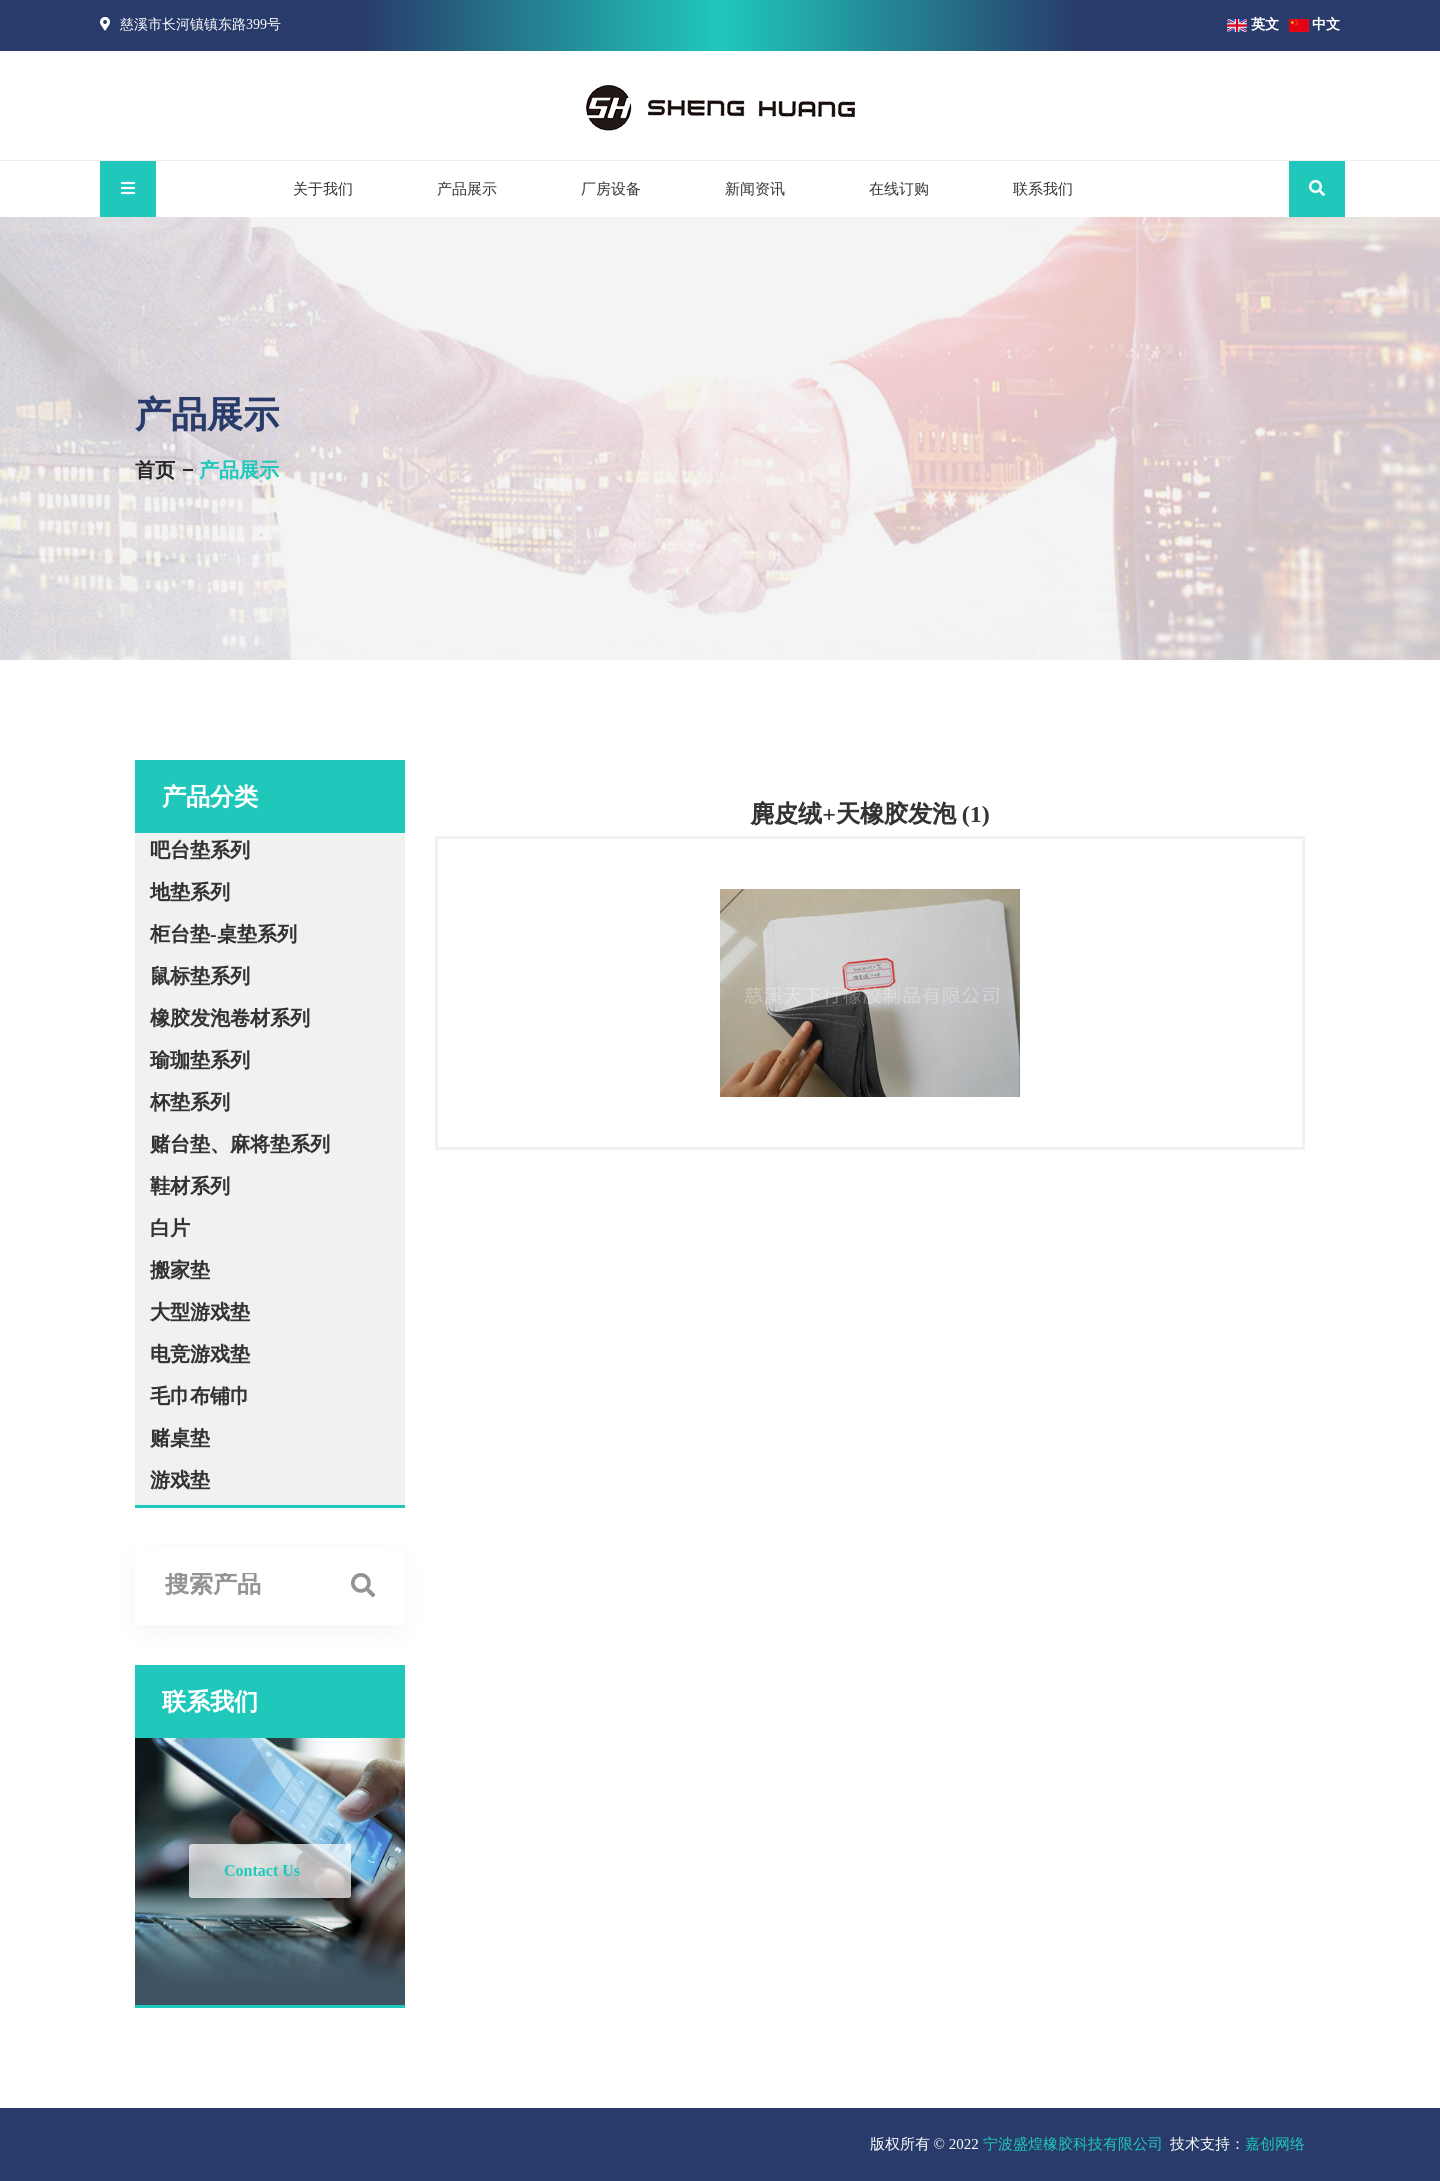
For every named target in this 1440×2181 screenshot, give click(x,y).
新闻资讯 (755, 189)
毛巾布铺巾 (200, 1396)
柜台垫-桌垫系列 (223, 934)
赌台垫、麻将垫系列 (240, 1144)
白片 (170, 1228)
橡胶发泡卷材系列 (230, 1018)
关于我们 (323, 189)
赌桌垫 (180, 1438)
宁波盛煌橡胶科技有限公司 (1073, 2144)
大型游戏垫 (200, 1312)
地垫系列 (190, 892)
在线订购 (899, 189)
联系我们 (1043, 189)
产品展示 (467, 189)
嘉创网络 (1275, 2144)
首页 (155, 470)
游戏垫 (180, 1480)
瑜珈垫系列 (200, 1060)
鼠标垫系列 (200, 976)
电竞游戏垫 (200, 1354)
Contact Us (262, 1870)
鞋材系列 (190, 1186)
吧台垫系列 (200, 850)
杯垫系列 (190, 1102)
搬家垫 (180, 1270)
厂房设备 (611, 189)
